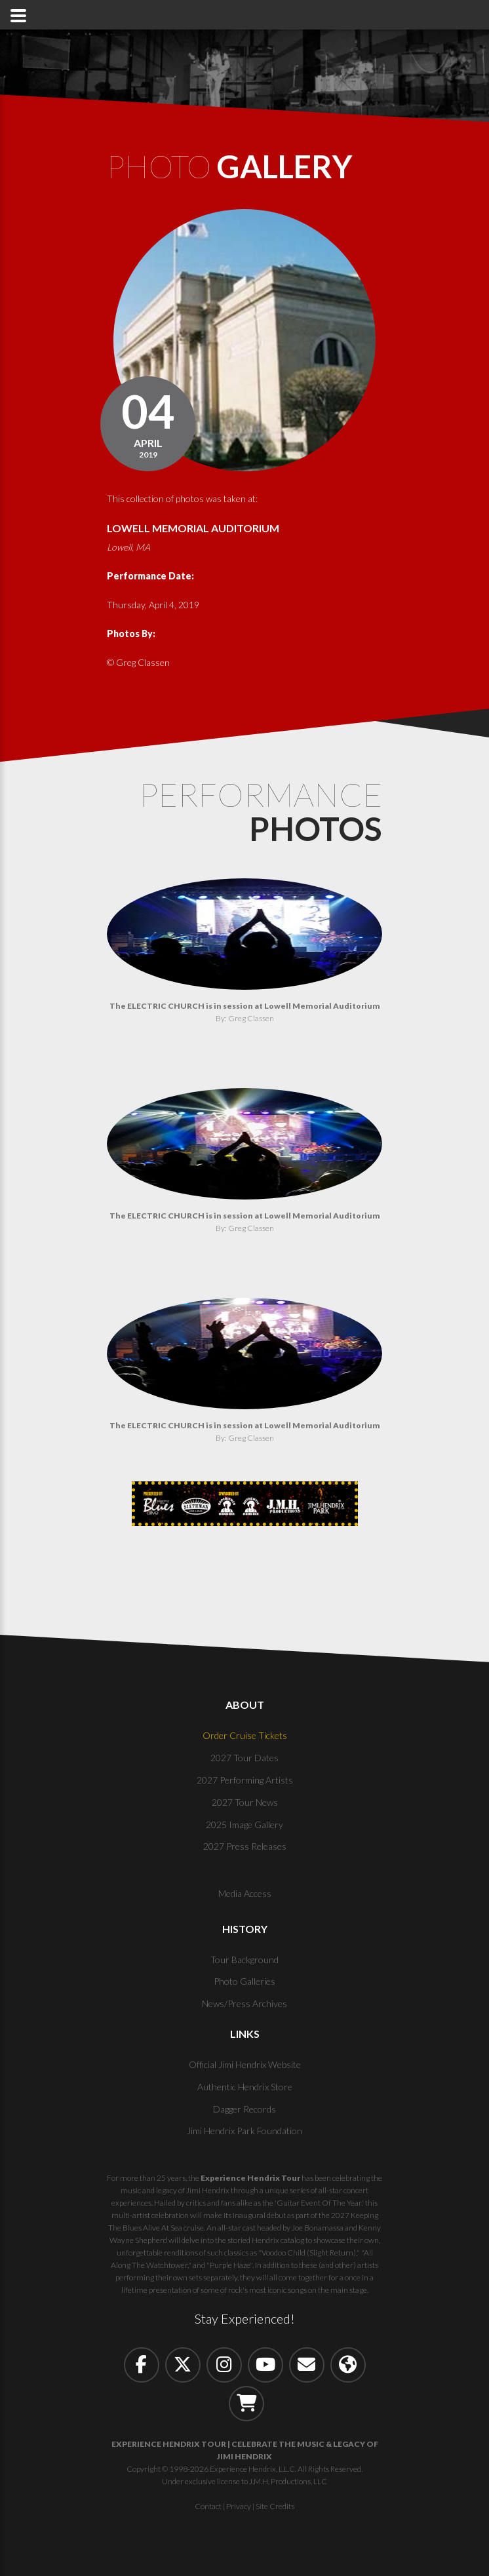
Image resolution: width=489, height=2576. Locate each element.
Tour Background (244, 1960)
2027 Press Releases (244, 1848)
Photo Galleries (244, 1983)
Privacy (238, 2507)
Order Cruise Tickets (245, 1737)
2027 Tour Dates (244, 1759)
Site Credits (275, 2507)
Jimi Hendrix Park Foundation (244, 2132)
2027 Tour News (245, 1803)
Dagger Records (244, 2110)
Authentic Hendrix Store (244, 2088)
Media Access (244, 1894)
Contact (208, 2507)
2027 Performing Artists (245, 1781)
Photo (238, 167)
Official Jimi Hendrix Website (245, 2065)
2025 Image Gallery (244, 1825)
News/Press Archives (244, 2005)
